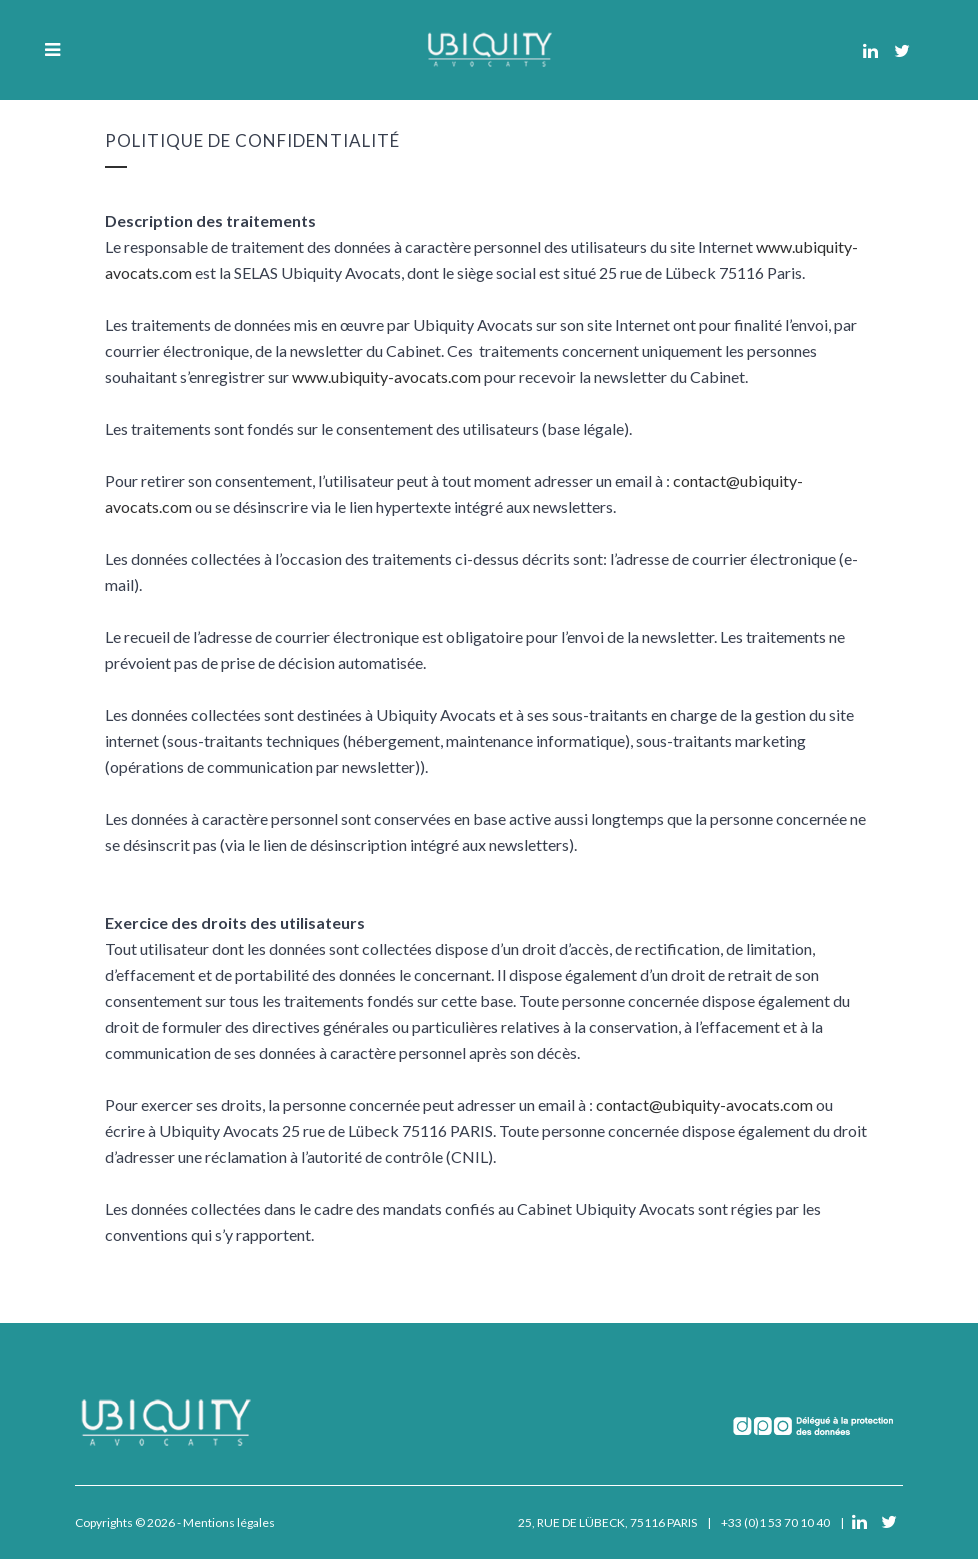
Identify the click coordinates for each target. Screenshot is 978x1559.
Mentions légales (229, 1522)
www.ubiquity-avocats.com (386, 376)
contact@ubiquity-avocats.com (704, 1104)
